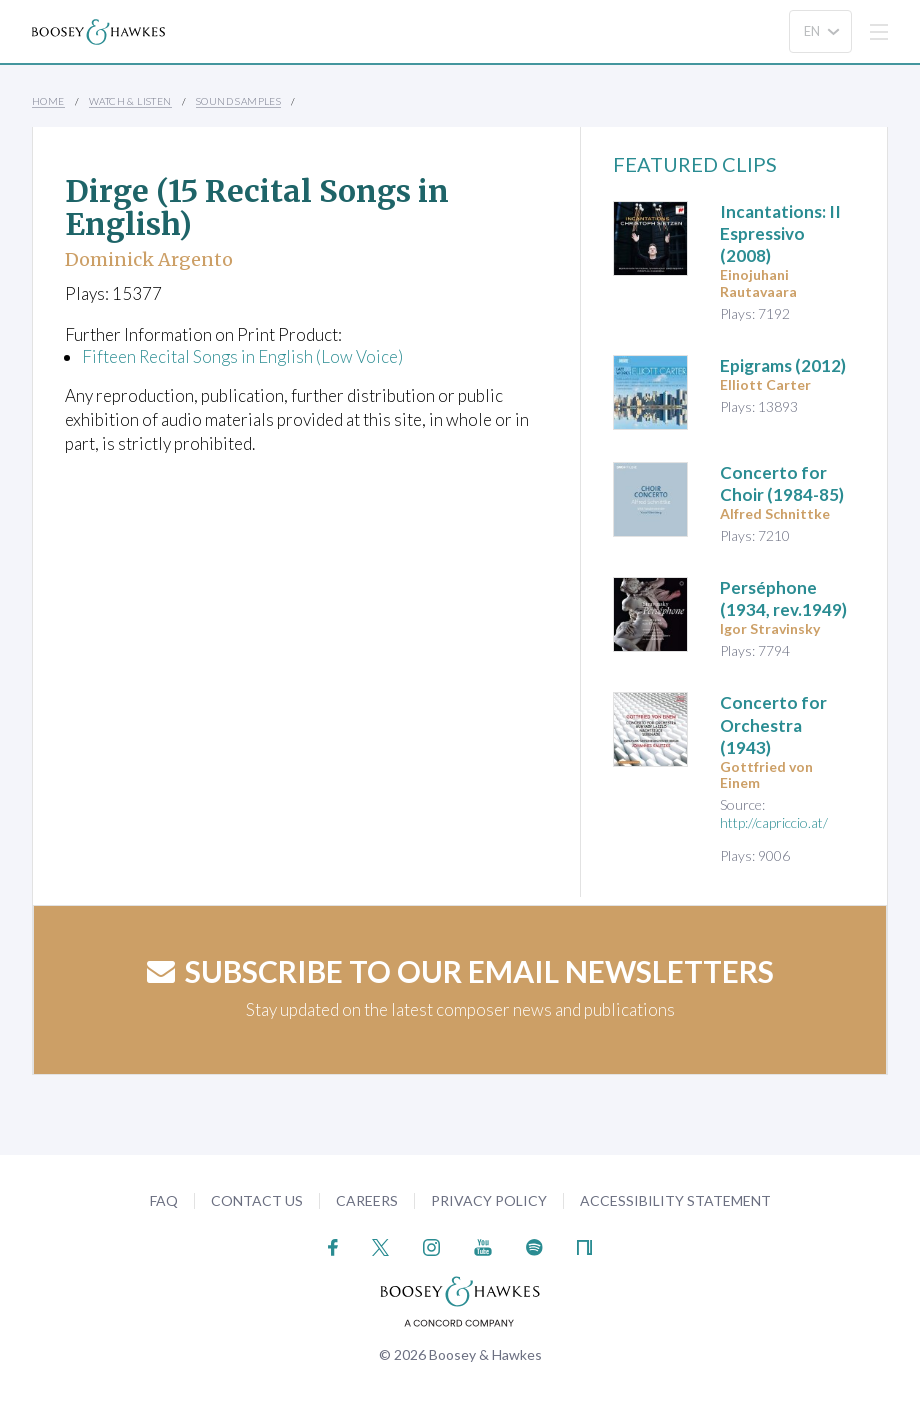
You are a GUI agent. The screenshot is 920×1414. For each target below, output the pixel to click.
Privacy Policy (489, 1200)
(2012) (783, 365)
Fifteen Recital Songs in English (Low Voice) (242, 356)
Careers (367, 1200)
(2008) (780, 233)
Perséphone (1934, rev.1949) (783, 598)
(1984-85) (782, 483)
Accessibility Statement (675, 1200)
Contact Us (257, 1200)
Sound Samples (238, 101)
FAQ (164, 1200)
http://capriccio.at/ (774, 822)
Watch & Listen (130, 101)
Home (48, 101)
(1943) (773, 724)
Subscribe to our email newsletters (460, 971)
